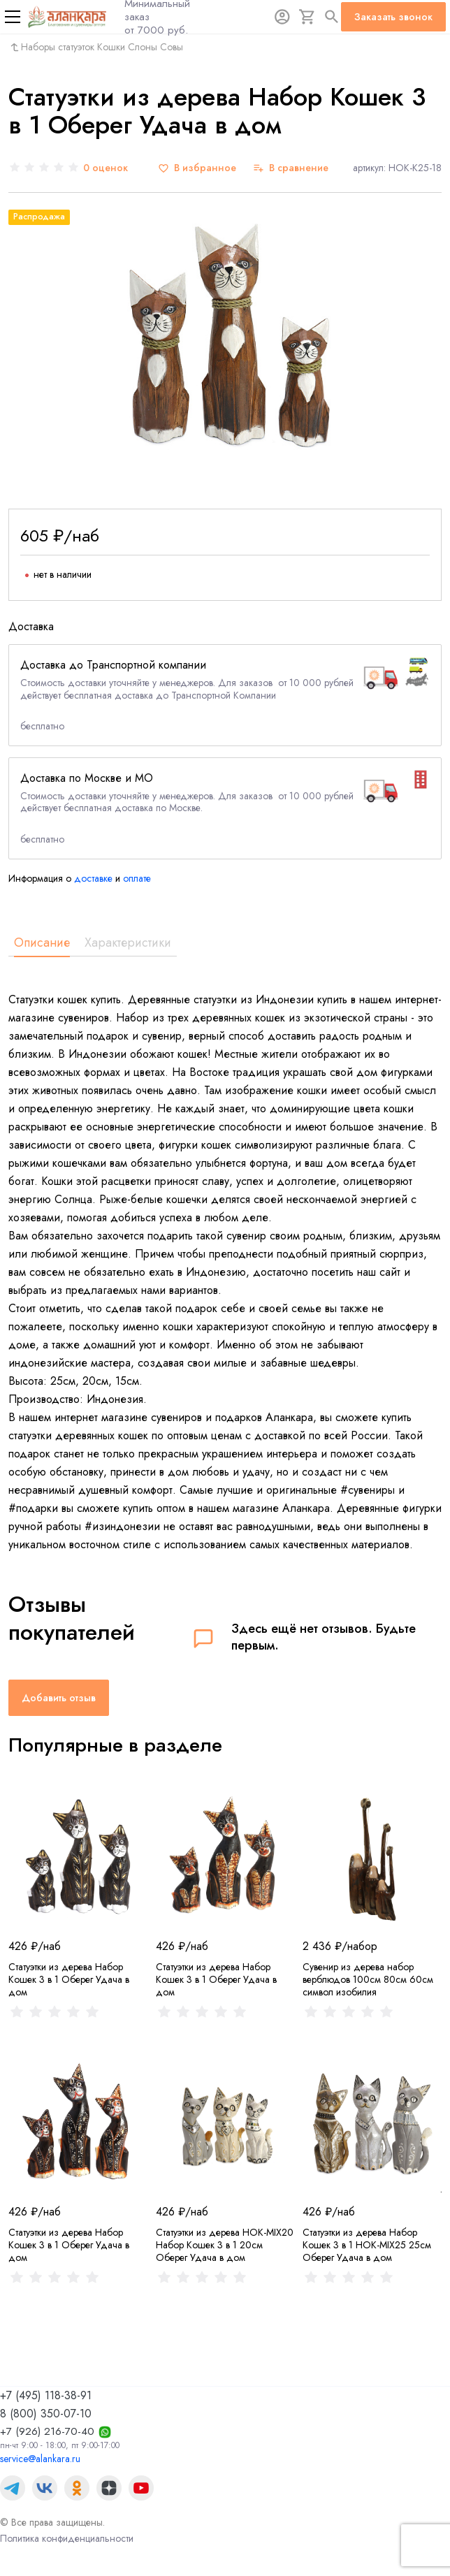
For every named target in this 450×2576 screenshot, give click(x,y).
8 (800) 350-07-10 (46, 2414)
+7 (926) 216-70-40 (47, 2431)
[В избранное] (197, 168)
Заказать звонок (393, 17)
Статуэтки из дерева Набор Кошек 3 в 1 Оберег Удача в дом (68, 1979)
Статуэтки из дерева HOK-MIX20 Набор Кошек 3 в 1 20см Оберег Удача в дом (224, 2244)
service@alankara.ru (40, 2459)
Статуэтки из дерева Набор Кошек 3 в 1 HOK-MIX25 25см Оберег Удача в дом (367, 2244)
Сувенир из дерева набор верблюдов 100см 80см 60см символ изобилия (368, 1979)
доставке (93, 878)
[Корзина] (307, 17)
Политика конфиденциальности (66, 2538)
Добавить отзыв (59, 1698)
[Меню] (12, 17)
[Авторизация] (282, 17)
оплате (137, 878)
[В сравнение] (290, 168)
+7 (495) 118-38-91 (46, 2395)
